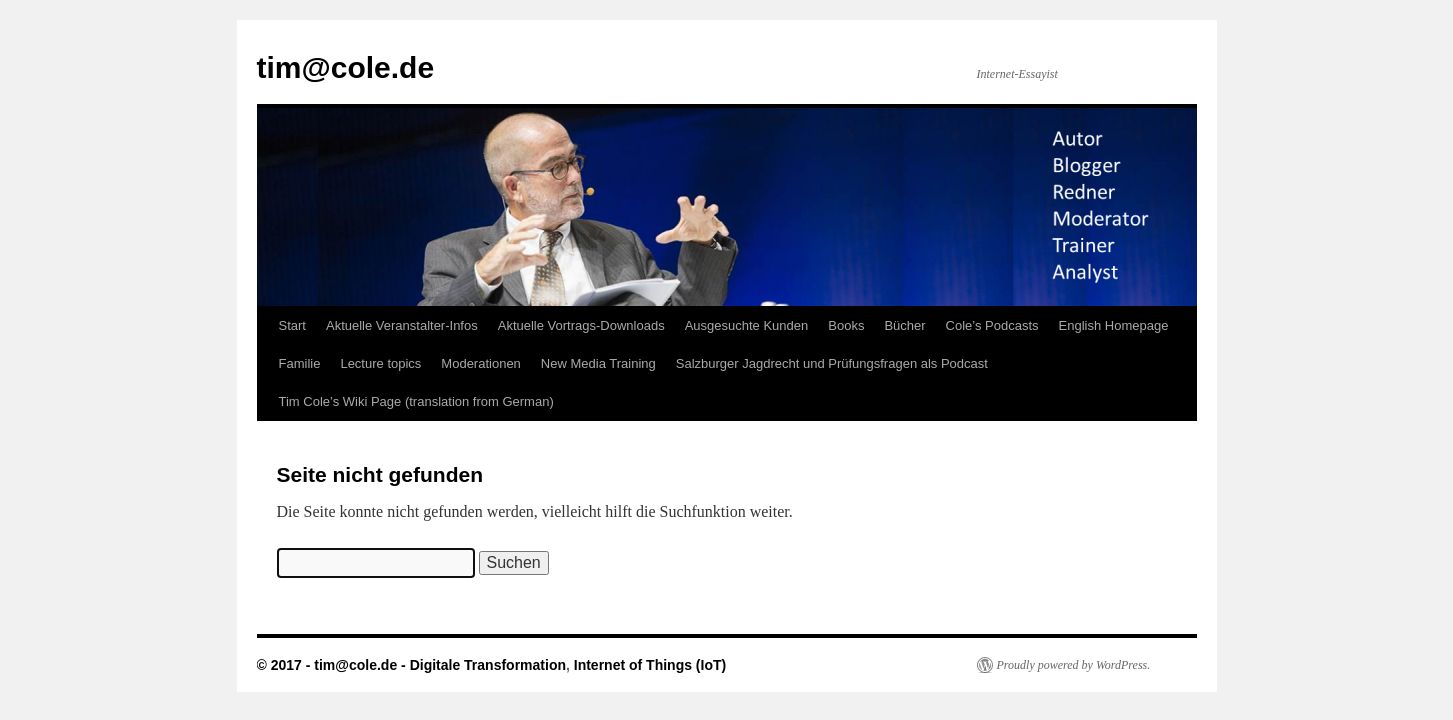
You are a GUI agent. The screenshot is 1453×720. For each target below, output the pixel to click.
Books (846, 325)
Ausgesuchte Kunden (747, 325)
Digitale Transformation (488, 665)
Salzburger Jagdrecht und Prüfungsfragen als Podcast (832, 363)
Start (292, 325)
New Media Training (598, 363)
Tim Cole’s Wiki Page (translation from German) (416, 401)
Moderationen (481, 363)
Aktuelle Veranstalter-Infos (402, 325)
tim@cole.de (346, 67)
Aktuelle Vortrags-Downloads (581, 325)
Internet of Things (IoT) (650, 665)
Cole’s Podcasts (992, 325)
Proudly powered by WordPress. (1074, 665)
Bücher (904, 325)
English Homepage (1114, 325)
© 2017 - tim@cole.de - (333, 665)
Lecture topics (380, 363)
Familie (300, 363)
